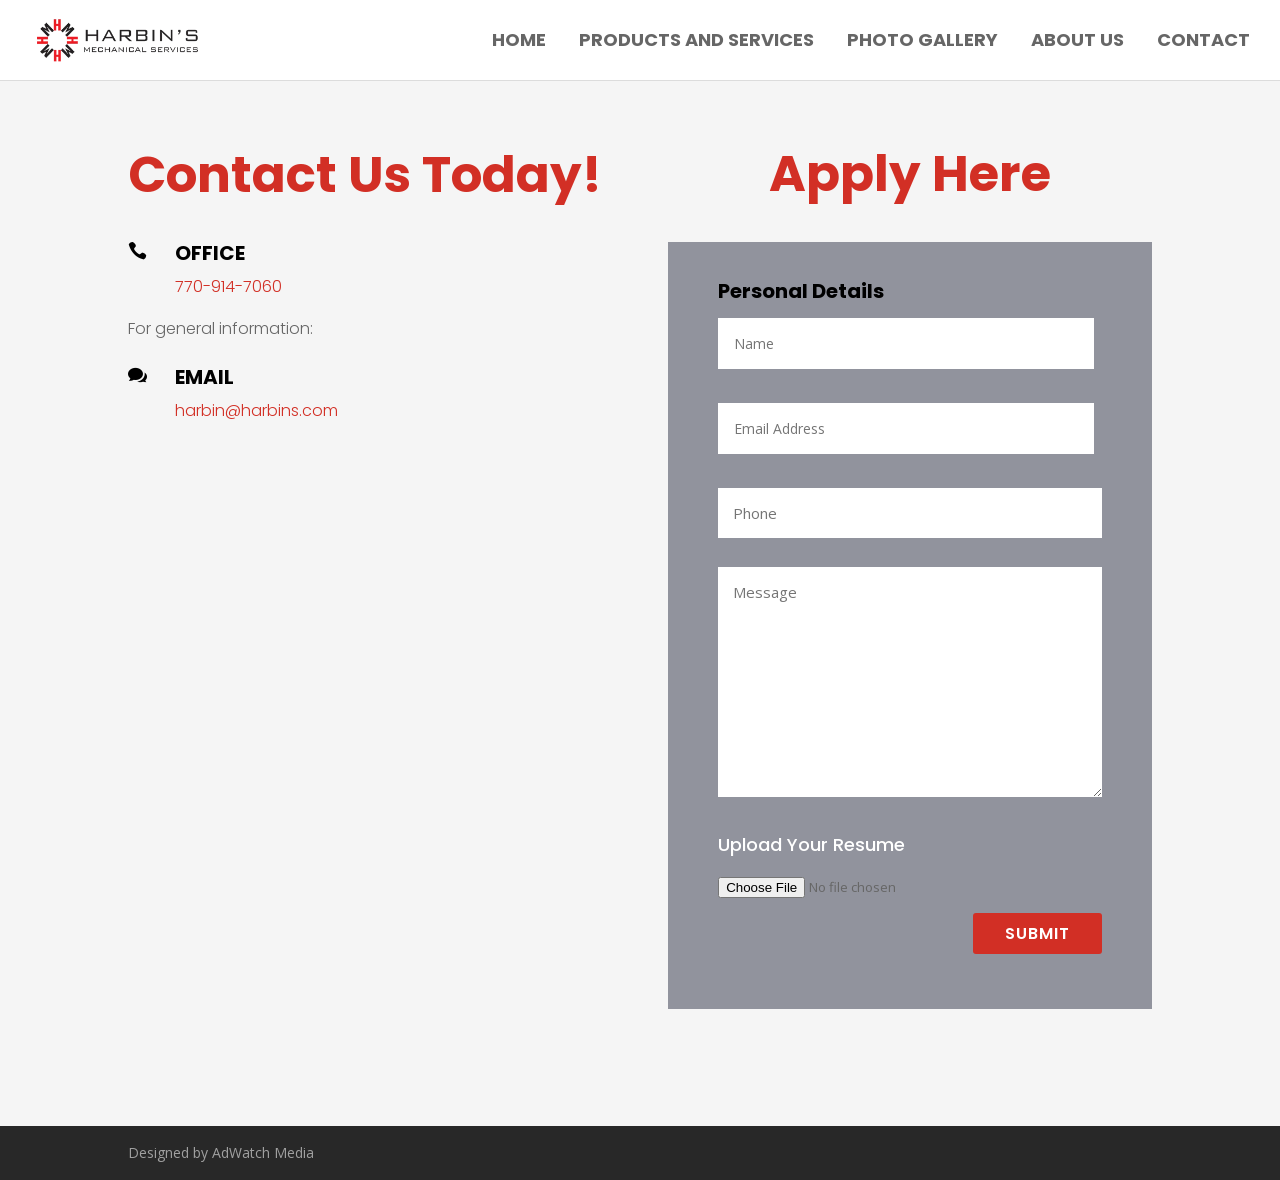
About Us (1077, 42)
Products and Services (696, 42)
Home (519, 42)
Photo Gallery (922, 42)
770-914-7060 (228, 286)
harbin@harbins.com (256, 410)
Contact (1203, 42)
